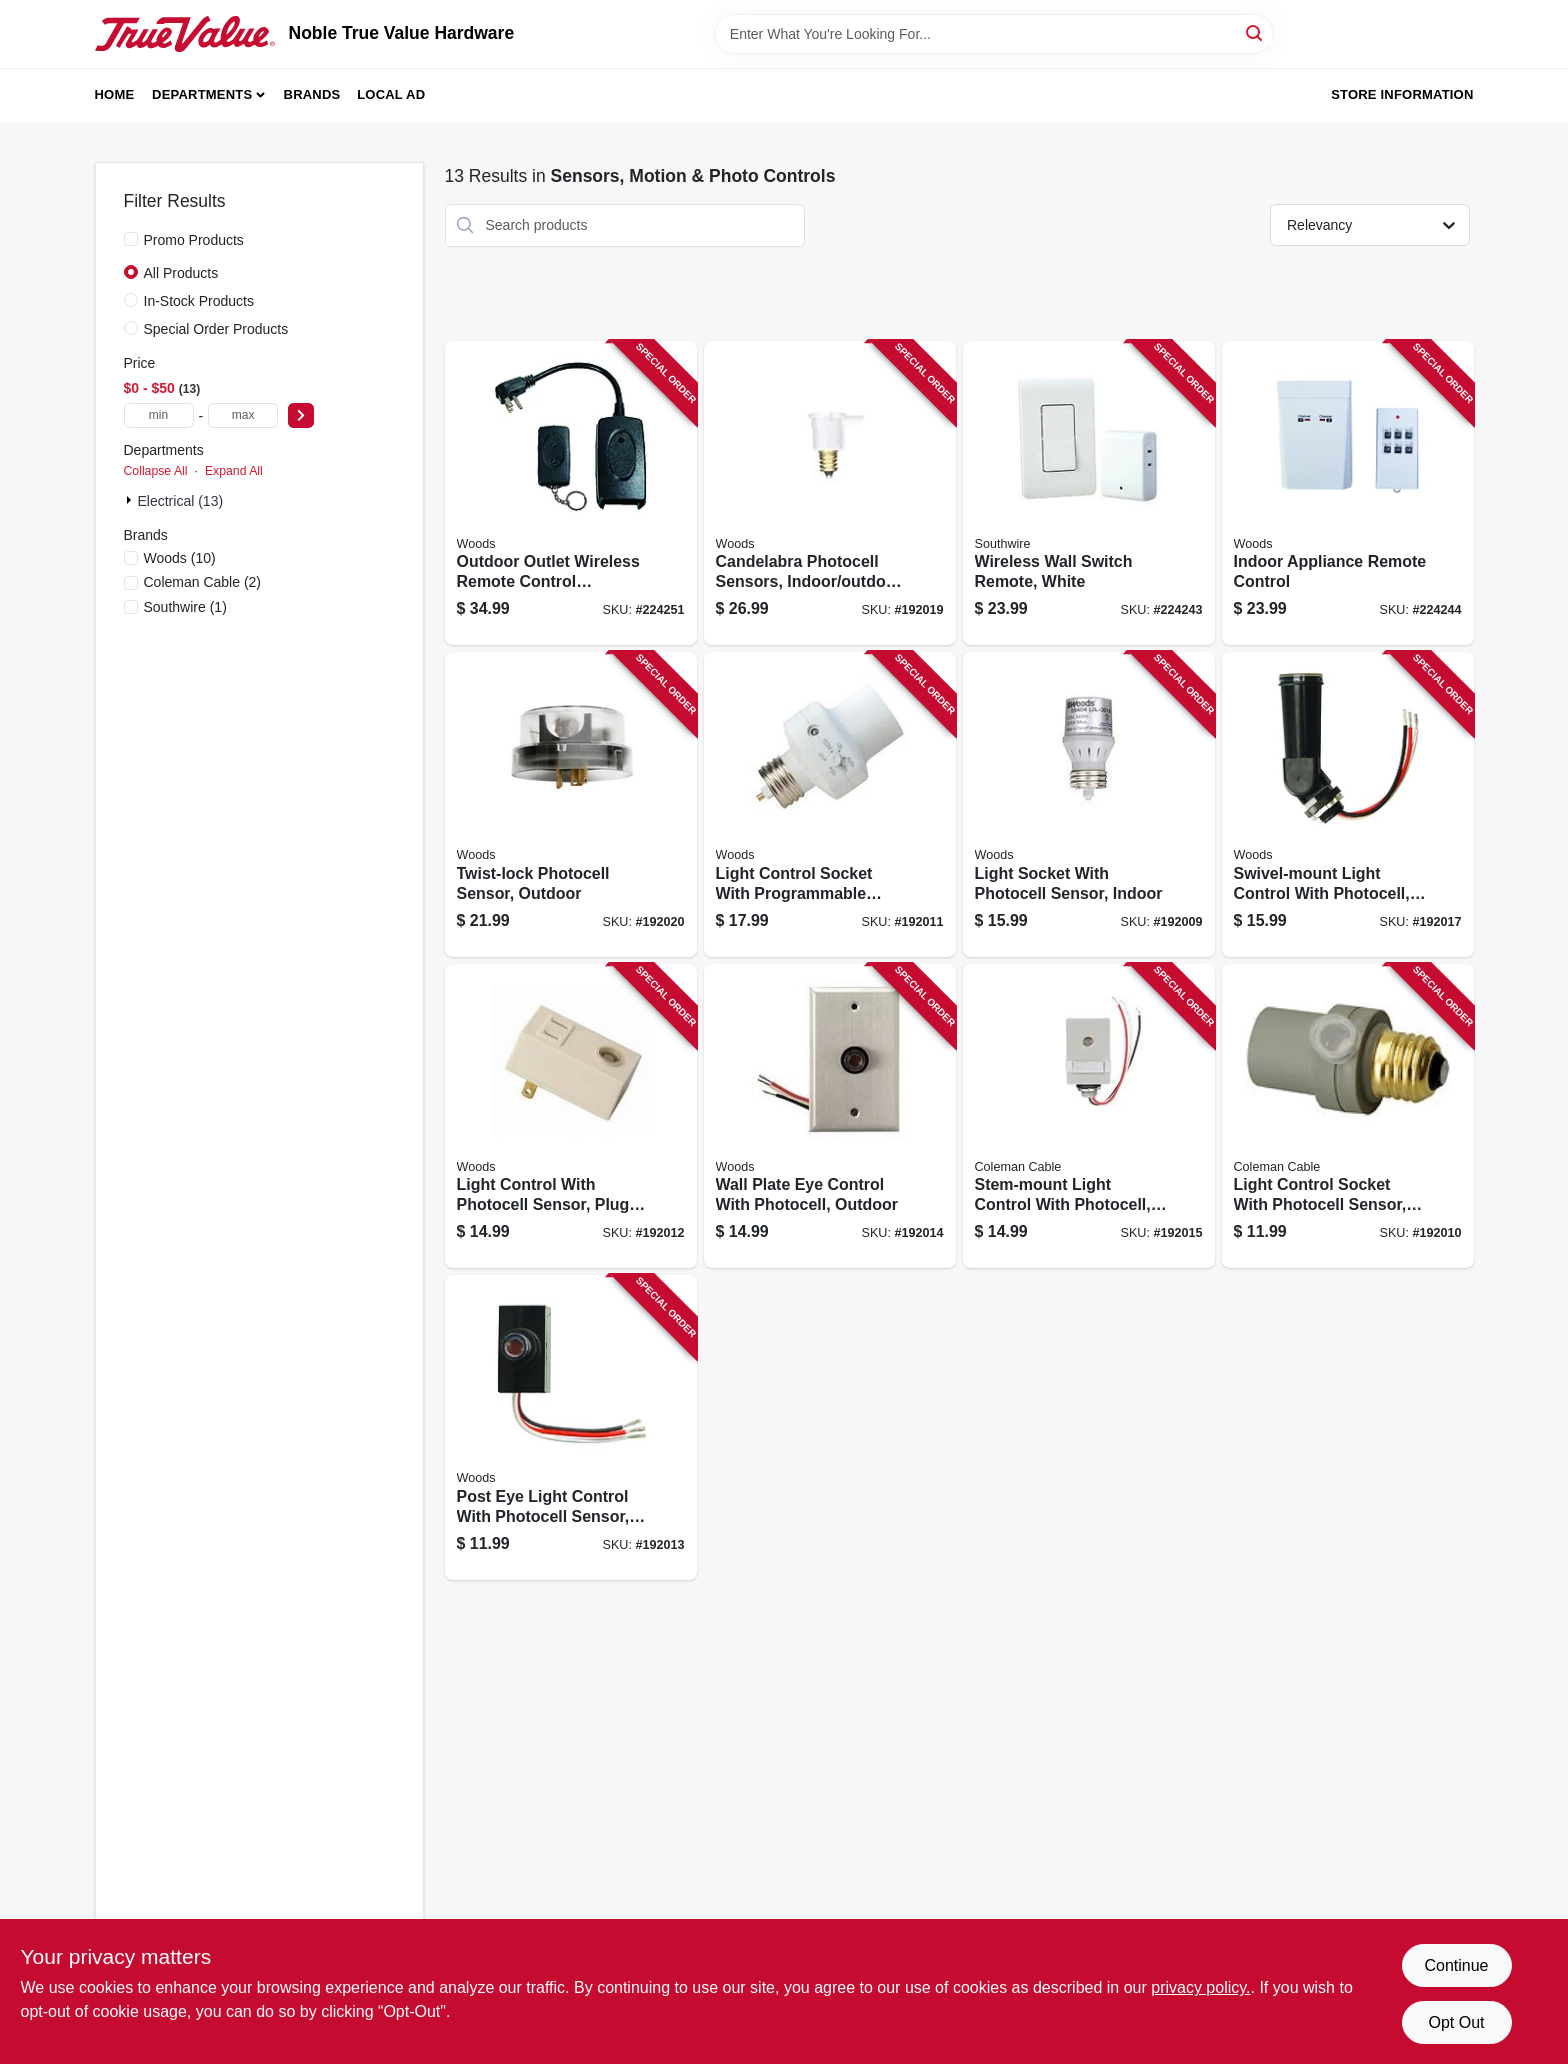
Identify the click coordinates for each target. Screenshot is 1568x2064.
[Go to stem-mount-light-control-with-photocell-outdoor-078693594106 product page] (1089, 1116)
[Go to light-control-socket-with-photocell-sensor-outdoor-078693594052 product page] (1348, 1116)
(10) (180, 558)
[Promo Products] (131, 239)
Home (115, 94)
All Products (181, 273)
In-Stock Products (199, 301)
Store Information (1402, 94)
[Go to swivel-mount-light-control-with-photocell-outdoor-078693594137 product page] (1348, 804)
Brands (312, 94)
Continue (1456, 1965)
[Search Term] (994, 34)
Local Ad (391, 94)
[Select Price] (301, 415)
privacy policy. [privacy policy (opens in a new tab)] (1200, 1987)
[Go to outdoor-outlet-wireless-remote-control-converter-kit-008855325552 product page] (571, 493)
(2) (203, 582)
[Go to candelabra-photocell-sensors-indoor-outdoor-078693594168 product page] (830, 493)
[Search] (1255, 32)
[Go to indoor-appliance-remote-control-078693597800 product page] (1348, 493)
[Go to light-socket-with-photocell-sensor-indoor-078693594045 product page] (1089, 804)
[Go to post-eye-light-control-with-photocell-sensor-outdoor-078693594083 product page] (571, 1427)
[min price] (159, 415)
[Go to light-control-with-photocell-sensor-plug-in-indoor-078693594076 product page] (571, 1116)
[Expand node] (131, 500)
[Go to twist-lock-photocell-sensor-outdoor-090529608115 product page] (571, 804)
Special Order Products (216, 329)
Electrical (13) (181, 501)
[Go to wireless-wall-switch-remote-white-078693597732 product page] (1089, 493)
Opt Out (1456, 2022)
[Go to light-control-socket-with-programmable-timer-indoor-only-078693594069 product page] (830, 804)
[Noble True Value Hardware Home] (185, 34)
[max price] (243, 415)
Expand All (234, 471)
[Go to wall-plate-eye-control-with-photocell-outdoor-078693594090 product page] (830, 1116)
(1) (185, 607)
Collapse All (156, 471)
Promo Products (194, 240)
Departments (202, 94)
